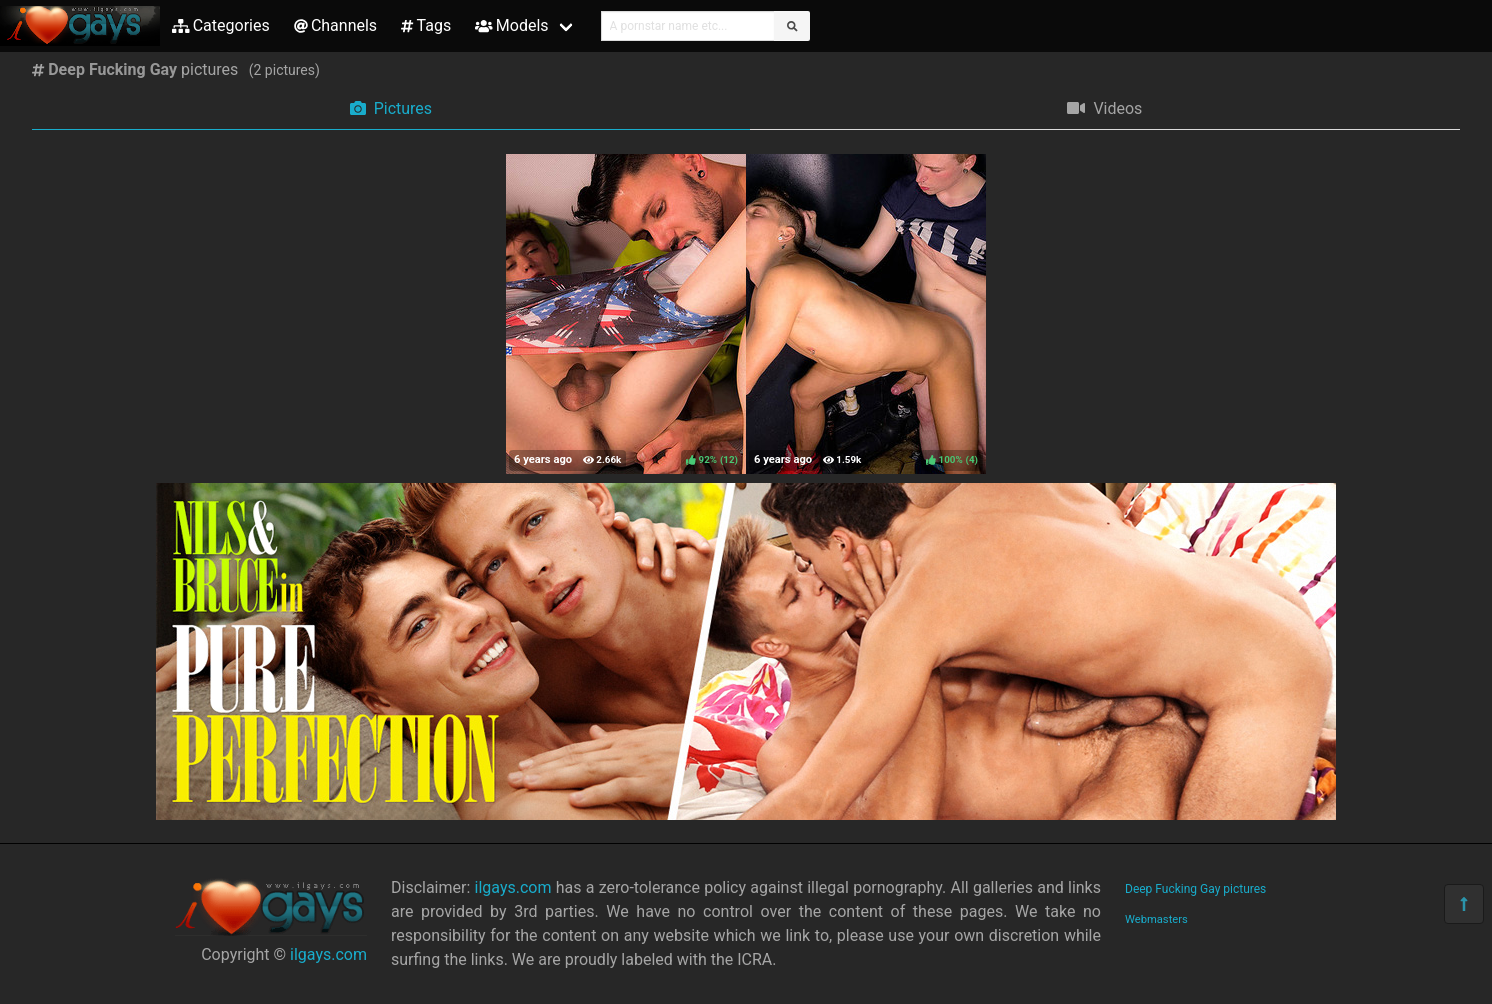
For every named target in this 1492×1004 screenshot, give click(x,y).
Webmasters (1156, 919)
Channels (335, 25)
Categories (221, 25)
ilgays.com (328, 954)
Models (511, 25)
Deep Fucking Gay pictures (1195, 889)
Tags (426, 25)
